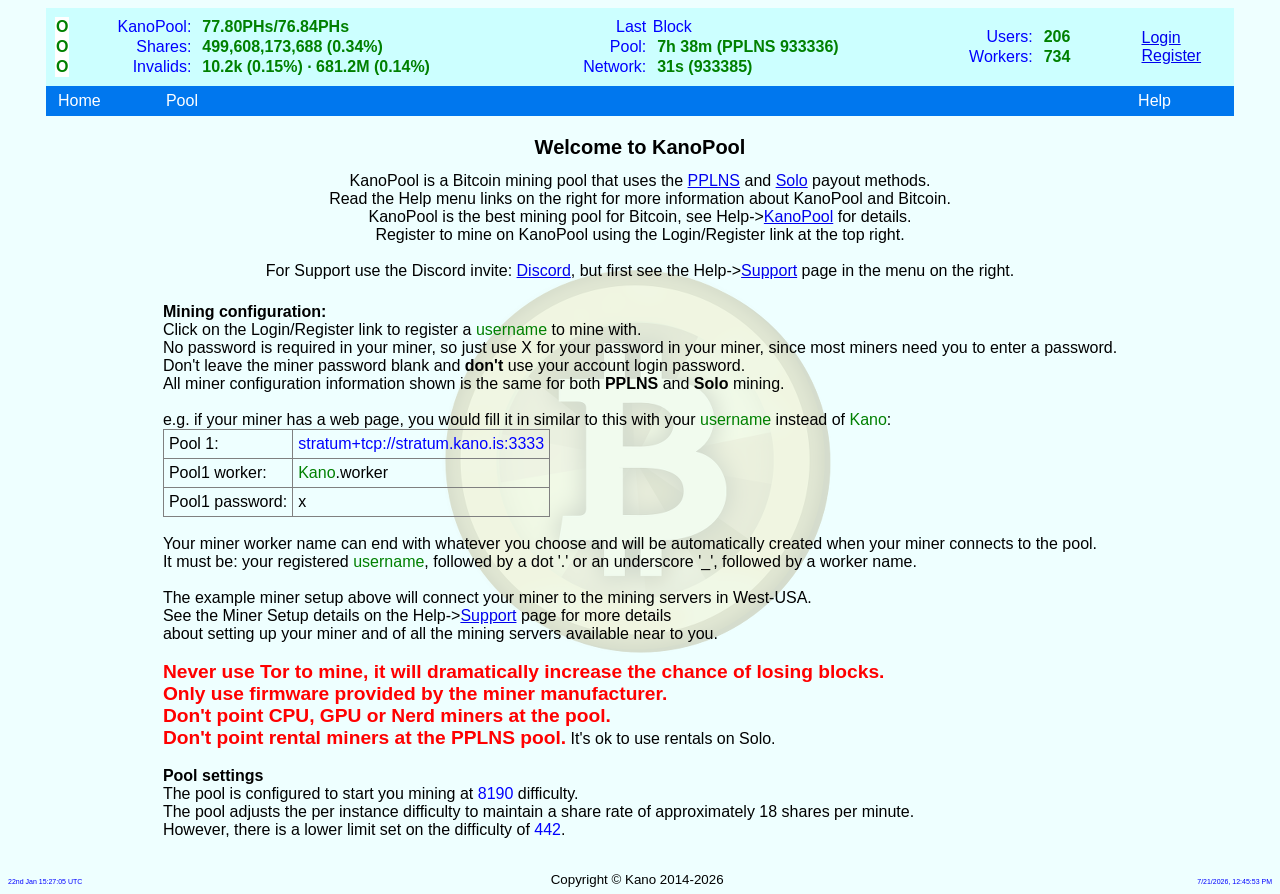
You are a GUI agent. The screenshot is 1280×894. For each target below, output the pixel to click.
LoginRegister (1172, 46)
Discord (544, 270)
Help (1154, 100)
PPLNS (714, 180)
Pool (182, 100)
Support (769, 270)
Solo (792, 180)
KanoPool (798, 216)
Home (79, 100)
